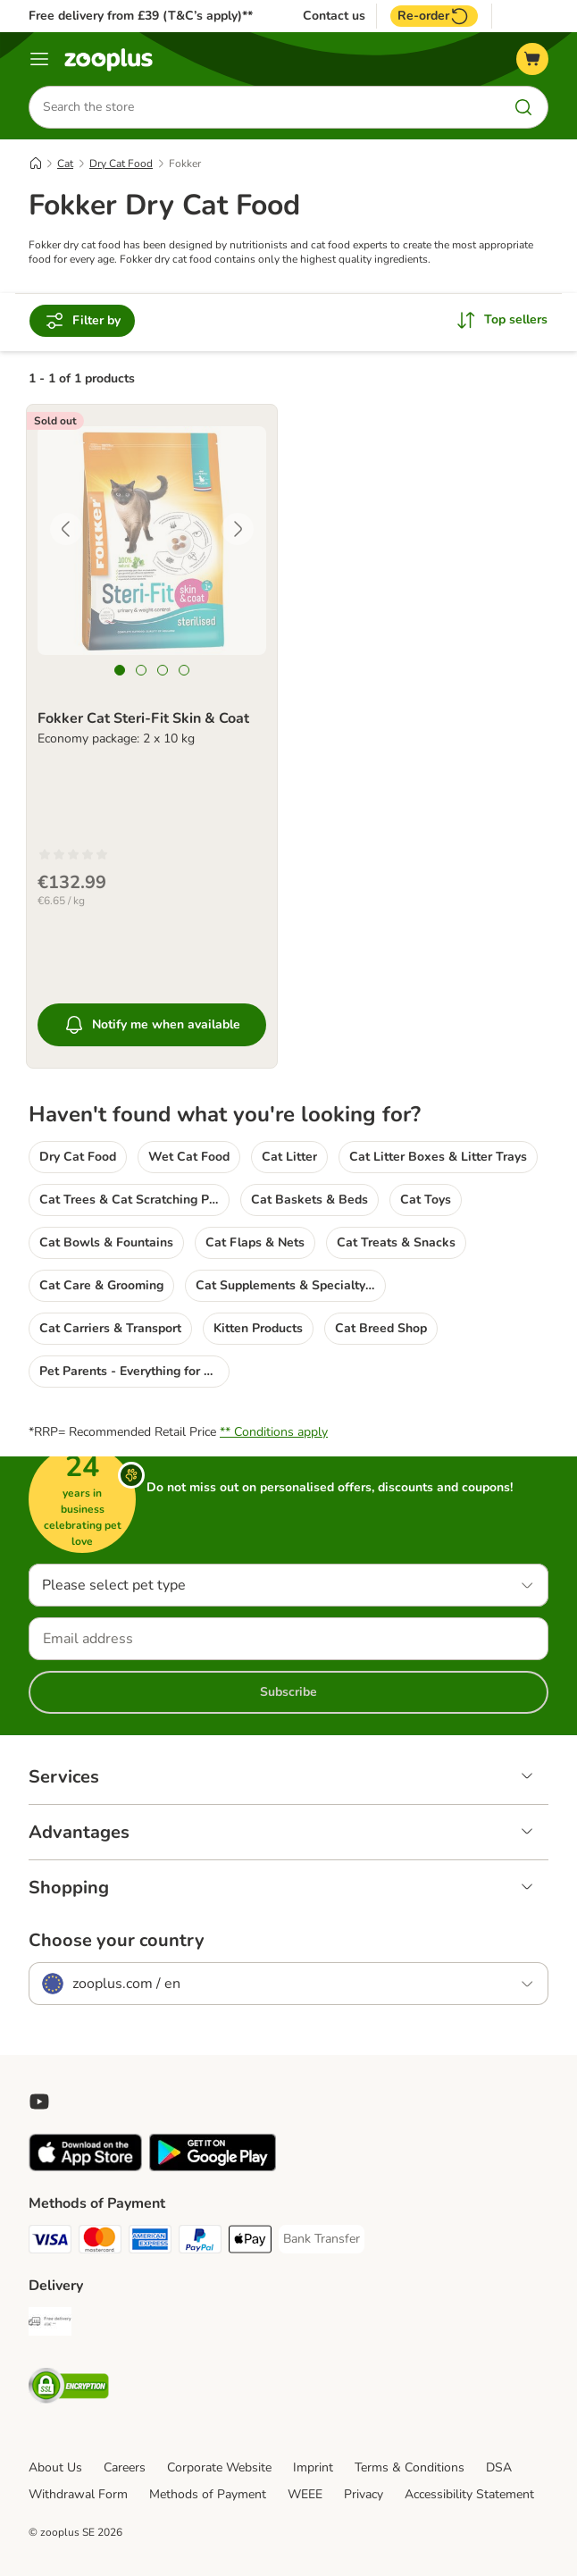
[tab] (120, 670)
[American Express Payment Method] (150, 2242)
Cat (65, 163)
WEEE (305, 2494)
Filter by (82, 320)
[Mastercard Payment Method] (100, 2242)
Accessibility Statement (469, 2494)
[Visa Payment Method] (50, 2242)
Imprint (313, 2467)
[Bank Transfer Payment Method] (321, 2239)
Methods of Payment (207, 2494)
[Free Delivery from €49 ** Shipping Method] (50, 2324)
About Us (55, 2467)
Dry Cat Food (121, 163)
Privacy (363, 2494)
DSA (499, 2467)
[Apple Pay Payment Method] (250, 2242)
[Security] (69, 2389)
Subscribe (288, 1691)
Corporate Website (219, 2467)
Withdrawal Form (78, 2494)
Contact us (334, 16)
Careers (125, 2467)
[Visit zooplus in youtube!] (39, 2101)
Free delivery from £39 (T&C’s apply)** (141, 15)
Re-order (434, 16)
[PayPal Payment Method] (200, 2242)
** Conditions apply (274, 1431)
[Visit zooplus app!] (85, 2167)
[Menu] (39, 59)
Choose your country (117, 1940)
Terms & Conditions (409, 2467)
